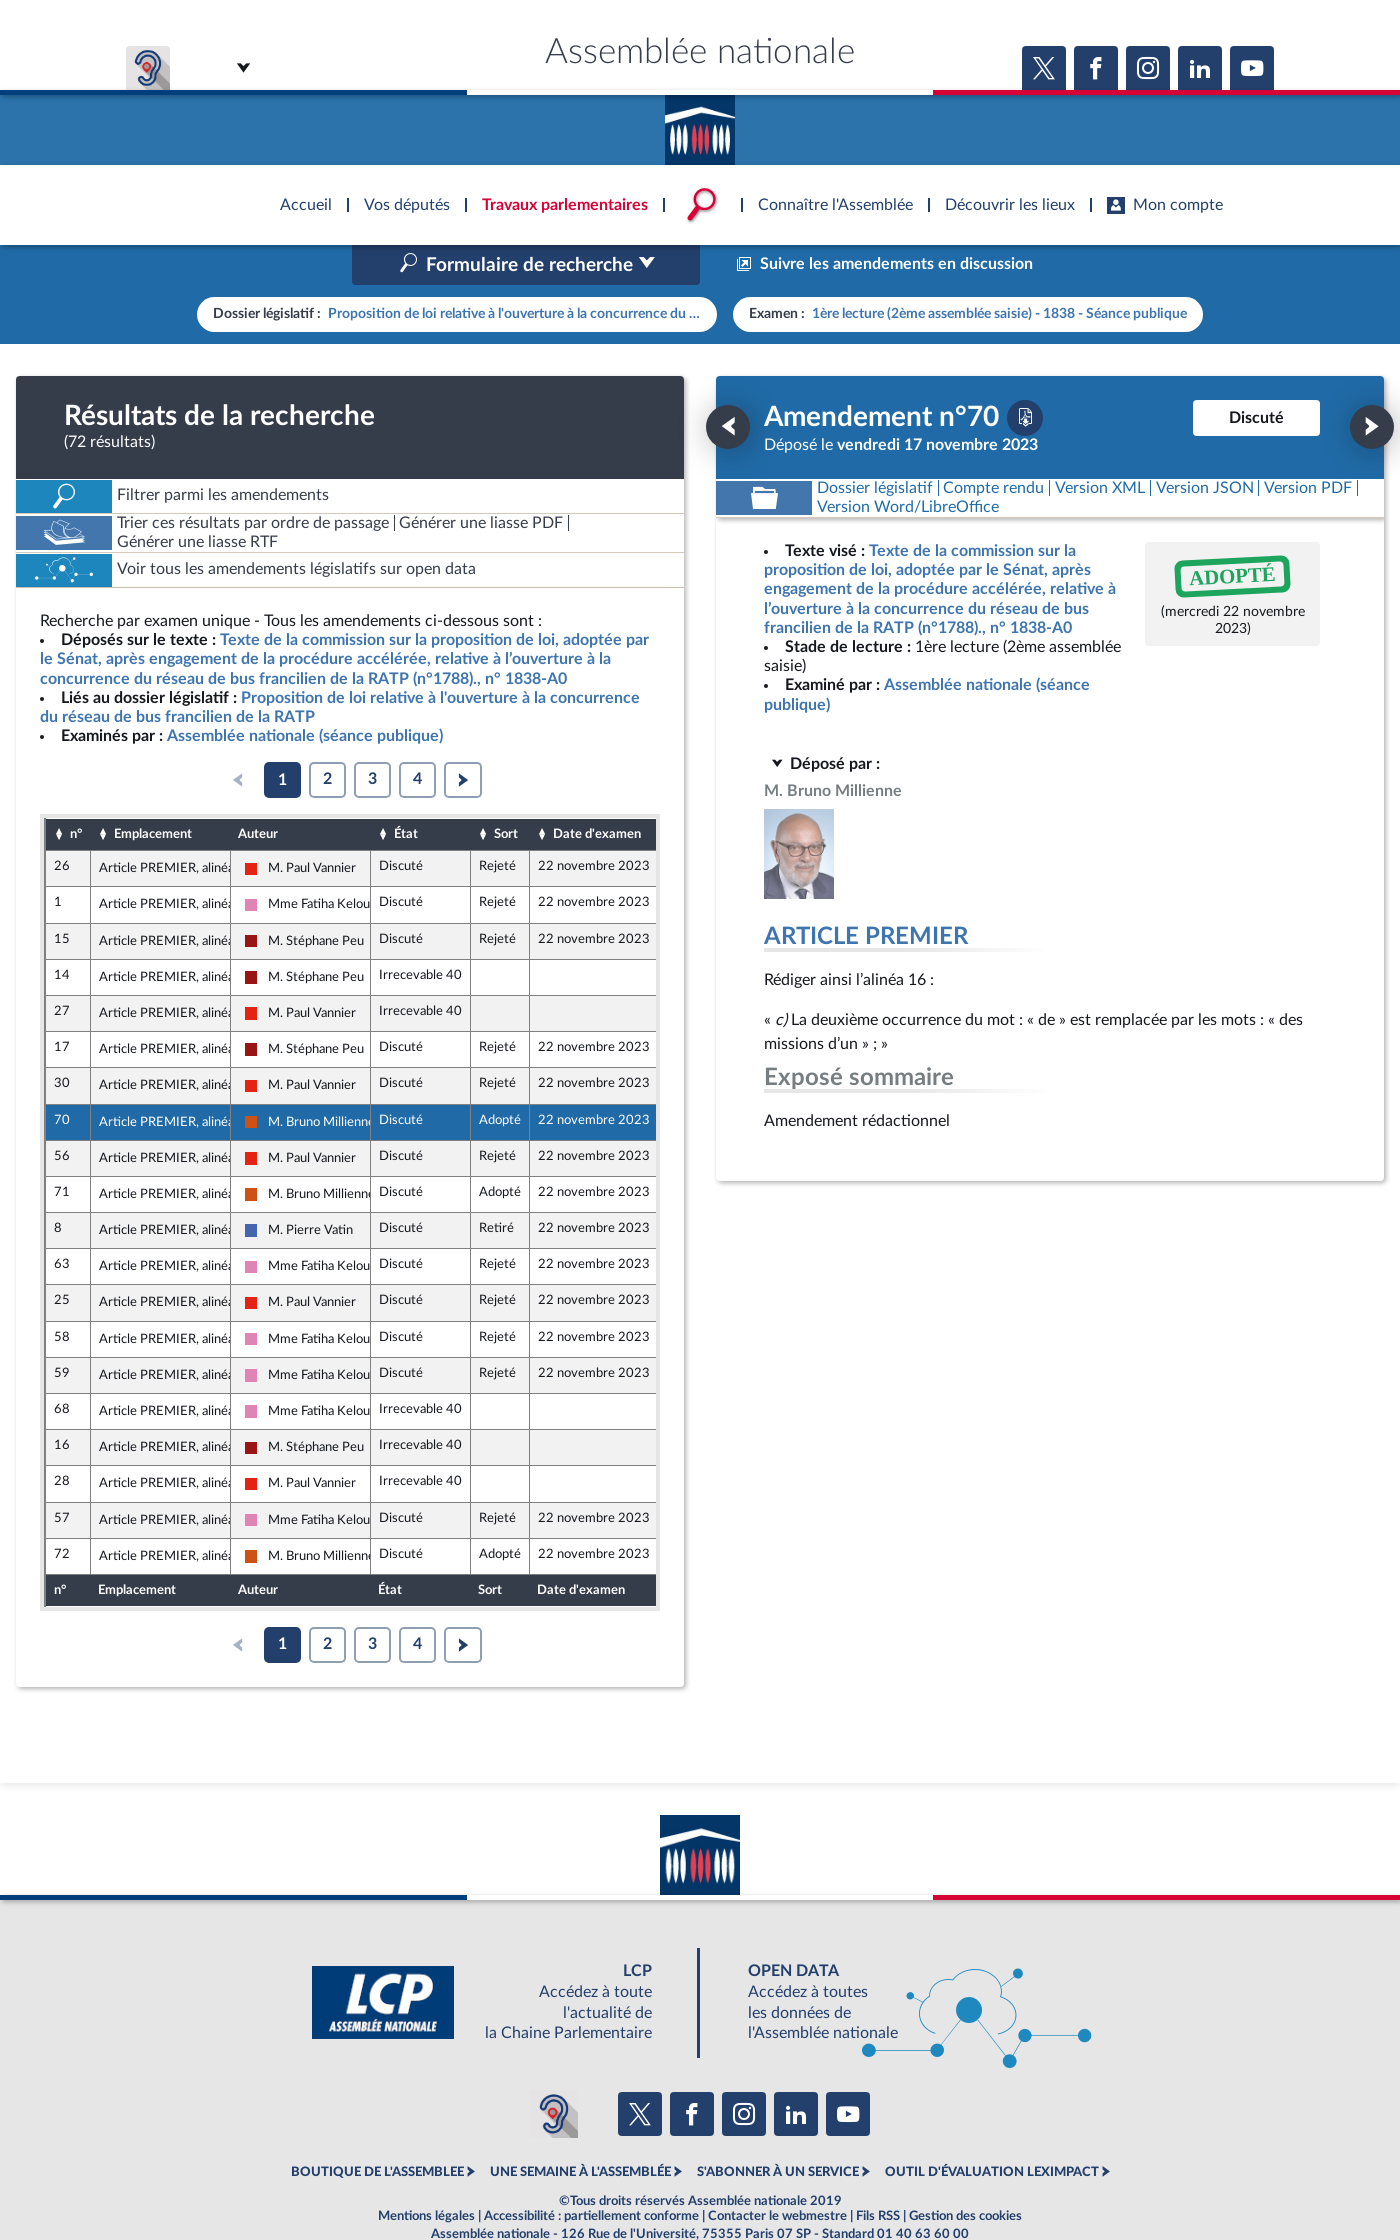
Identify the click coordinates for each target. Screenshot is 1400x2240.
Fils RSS (878, 2174)
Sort (506, 791)
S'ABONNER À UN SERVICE (778, 2130)
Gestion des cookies (965, 2174)
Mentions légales (426, 2174)
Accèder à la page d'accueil (700, 123)
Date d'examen (597, 791)
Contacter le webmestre (777, 2174)
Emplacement (153, 791)
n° (76, 791)
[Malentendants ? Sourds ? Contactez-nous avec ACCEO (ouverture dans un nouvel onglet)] (554, 2071)
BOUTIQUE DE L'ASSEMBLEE (377, 2130)
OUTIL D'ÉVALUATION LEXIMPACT (992, 2130)
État (406, 791)
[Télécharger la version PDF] (1025, 375)
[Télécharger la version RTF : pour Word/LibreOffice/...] (908, 464)
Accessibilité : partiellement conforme (591, 2174)
